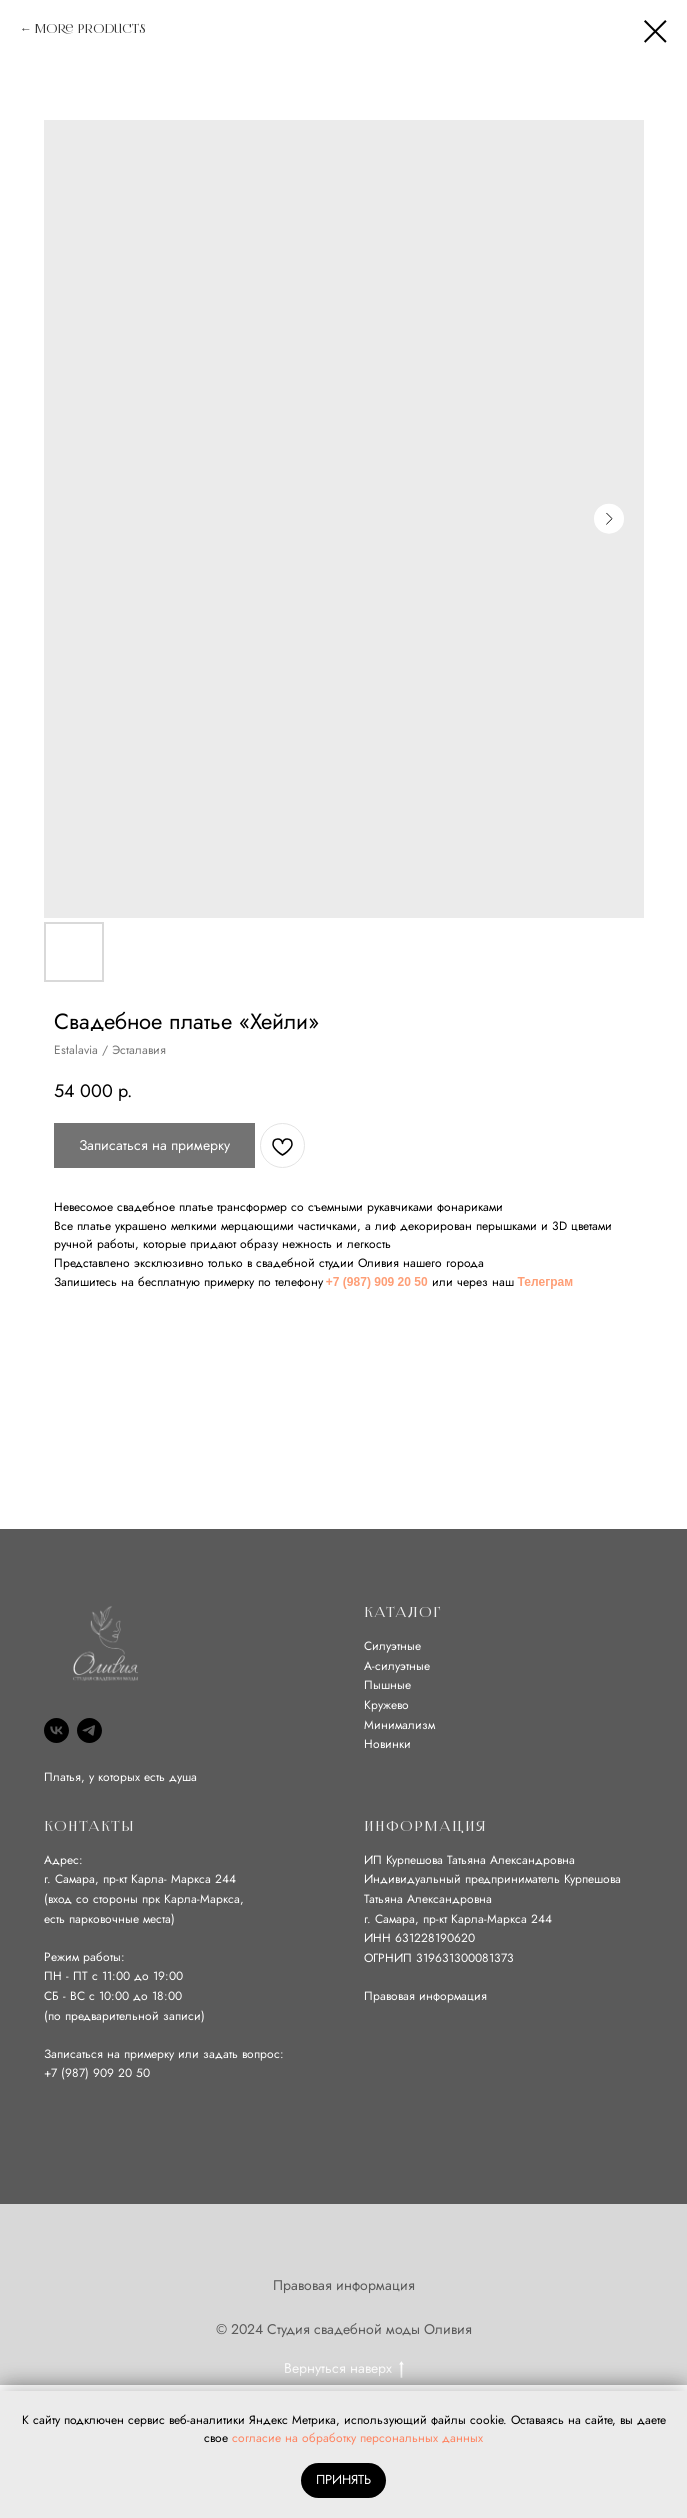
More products (90, 29)
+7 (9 (58, 2073)
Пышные (387, 1685)
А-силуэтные (397, 1666)
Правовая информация (425, 1996)
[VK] (56, 1730)
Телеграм (545, 1282)
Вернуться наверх (344, 2368)
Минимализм (399, 1725)
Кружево (386, 1705)
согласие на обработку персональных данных (357, 2438)
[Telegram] (89, 1730)
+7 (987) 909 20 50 (377, 1282)
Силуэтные (392, 1646)
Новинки (387, 1744)
